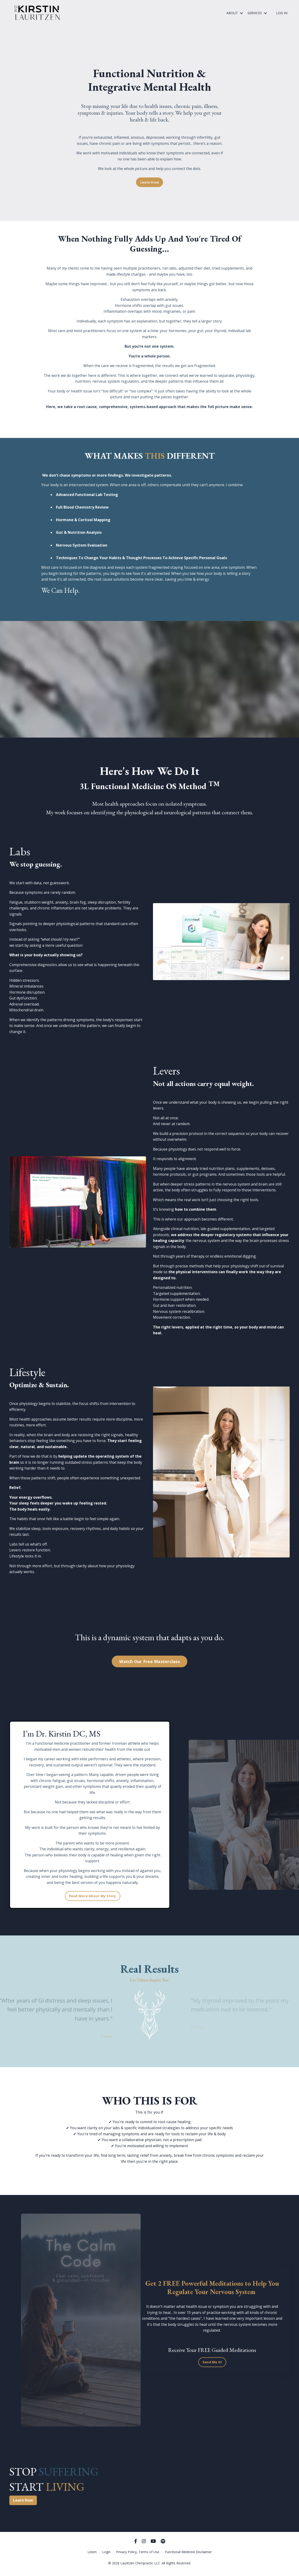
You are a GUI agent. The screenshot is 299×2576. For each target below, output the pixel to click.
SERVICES (257, 13)
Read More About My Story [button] (92, 1899)
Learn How (23, 2503)
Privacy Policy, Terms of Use (137, 2555)
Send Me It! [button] (212, 2365)
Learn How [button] (149, 182)
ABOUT (234, 13)
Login (106, 2555)
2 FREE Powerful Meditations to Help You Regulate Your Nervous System (218, 2290)
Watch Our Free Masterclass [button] (149, 1664)
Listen (92, 2555)
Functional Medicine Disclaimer (188, 2555)
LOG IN (281, 13)
